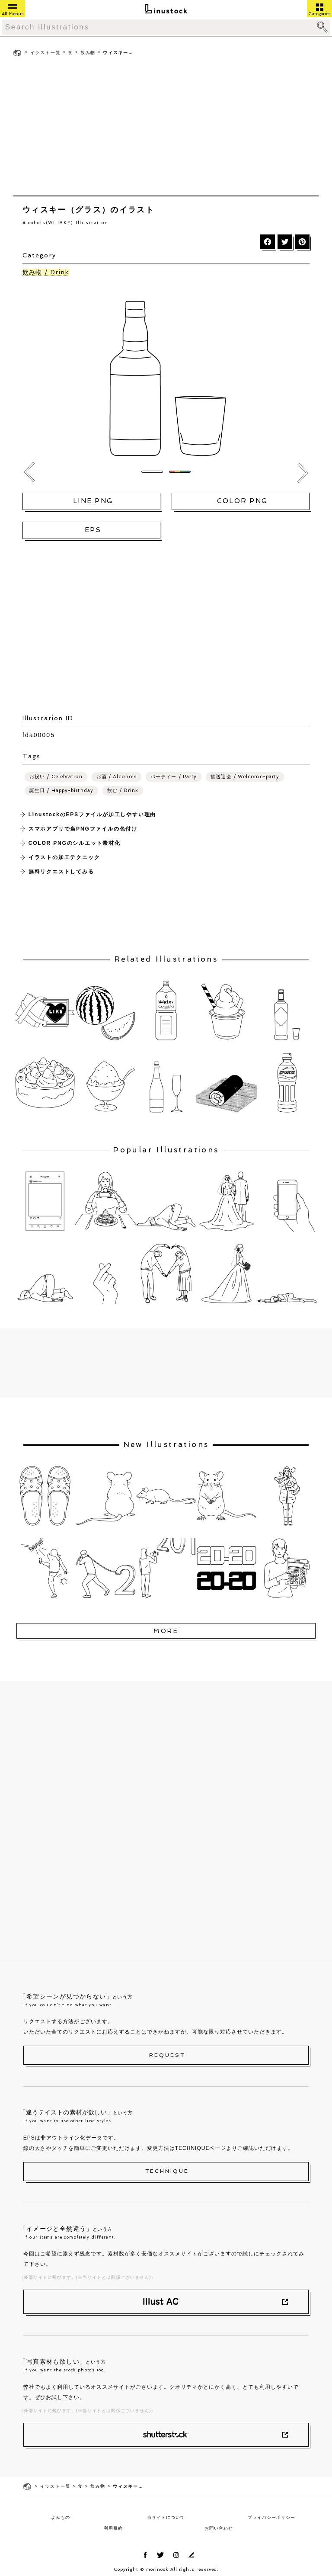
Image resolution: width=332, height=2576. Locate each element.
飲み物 (88, 52)
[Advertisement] (166, 128)
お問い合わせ (218, 2528)
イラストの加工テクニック (64, 857)
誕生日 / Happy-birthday (61, 790)
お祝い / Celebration (56, 777)
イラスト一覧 (45, 52)
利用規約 (113, 2528)
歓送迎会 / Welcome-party (245, 777)
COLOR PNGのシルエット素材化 (75, 843)
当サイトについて (166, 2517)
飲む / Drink (122, 790)
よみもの (60, 2517)
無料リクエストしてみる (61, 872)
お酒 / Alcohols (116, 777)
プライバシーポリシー (271, 2517)
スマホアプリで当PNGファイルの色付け (83, 829)
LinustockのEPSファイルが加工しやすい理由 (92, 815)
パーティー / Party (173, 777)
